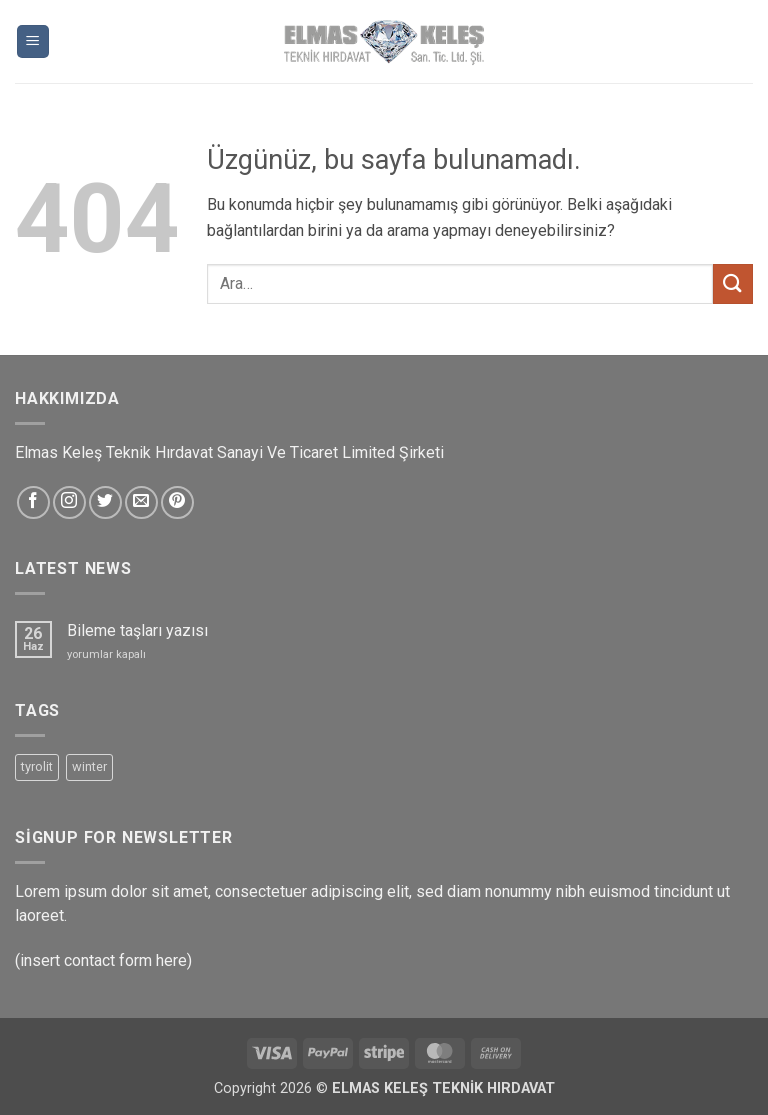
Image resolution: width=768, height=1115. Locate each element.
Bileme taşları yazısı (137, 630)
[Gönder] (733, 283)
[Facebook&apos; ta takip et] (33, 502)
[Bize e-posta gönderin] (141, 502)
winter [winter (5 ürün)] (89, 766)
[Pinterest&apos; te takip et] (177, 502)
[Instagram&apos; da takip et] (69, 502)
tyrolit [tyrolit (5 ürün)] (37, 766)
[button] (33, 41)
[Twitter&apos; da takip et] (105, 502)
